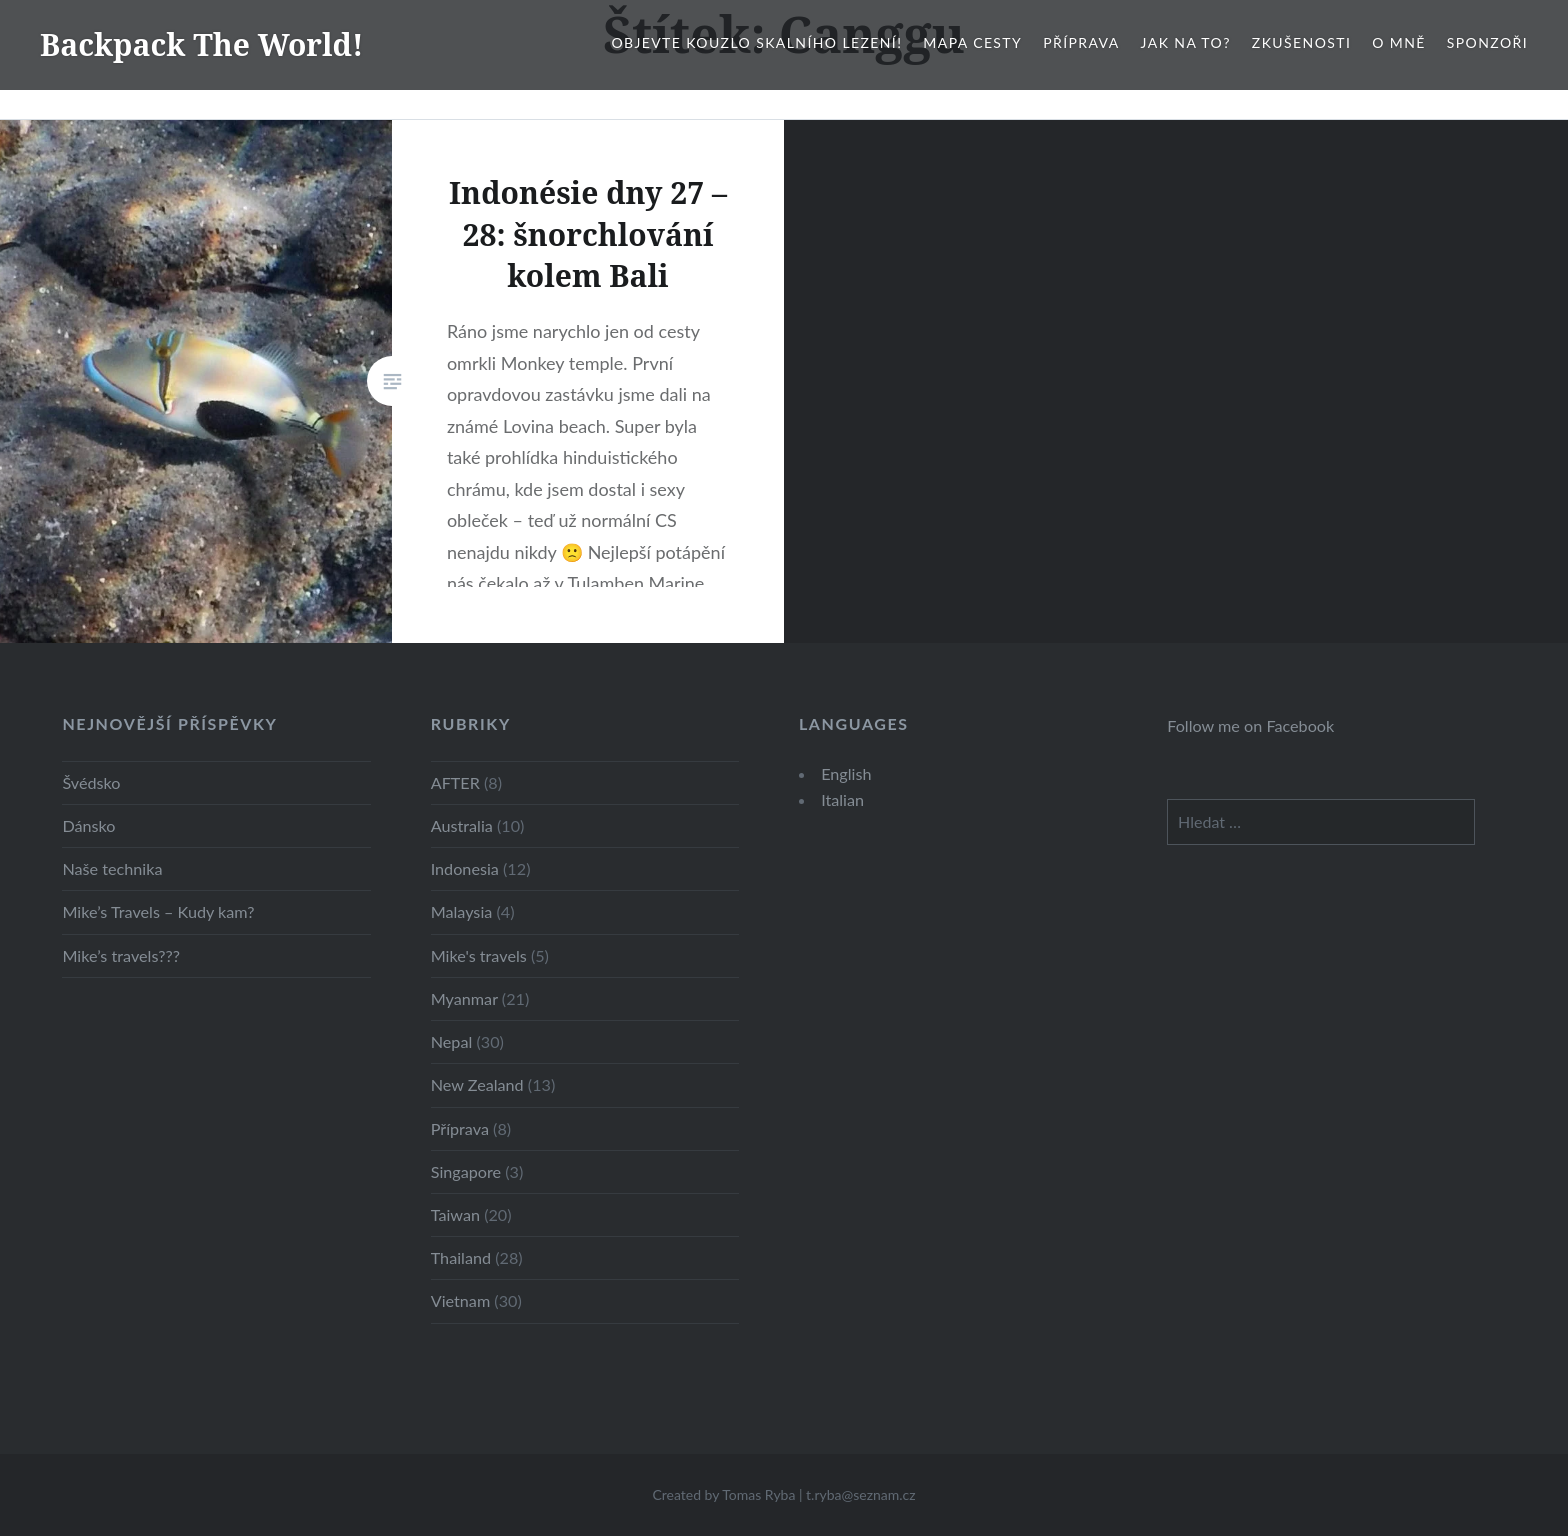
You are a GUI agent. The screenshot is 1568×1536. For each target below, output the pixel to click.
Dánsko (88, 825)
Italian (842, 799)
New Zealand (477, 1084)
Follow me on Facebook (1250, 725)
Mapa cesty (972, 42)
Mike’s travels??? (121, 955)
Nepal (452, 1041)
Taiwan (455, 1214)
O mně (1399, 42)
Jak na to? (1186, 42)
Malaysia (462, 911)
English (846, 773)
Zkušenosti (1301, 42)
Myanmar (464, 998)
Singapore (466, 1171)
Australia (462, 825)
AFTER (455, 782)
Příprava (1081, 42)
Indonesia (465, 868)
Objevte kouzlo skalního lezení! (756, 42)
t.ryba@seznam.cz (861, 1494)
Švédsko (91, 782)
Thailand (461, 1257)
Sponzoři (1487, 42)
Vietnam (461, 1300)
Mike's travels (479, 955)
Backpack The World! (202, 44)
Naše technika (112, 868)
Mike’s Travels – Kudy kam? (158, 911)
